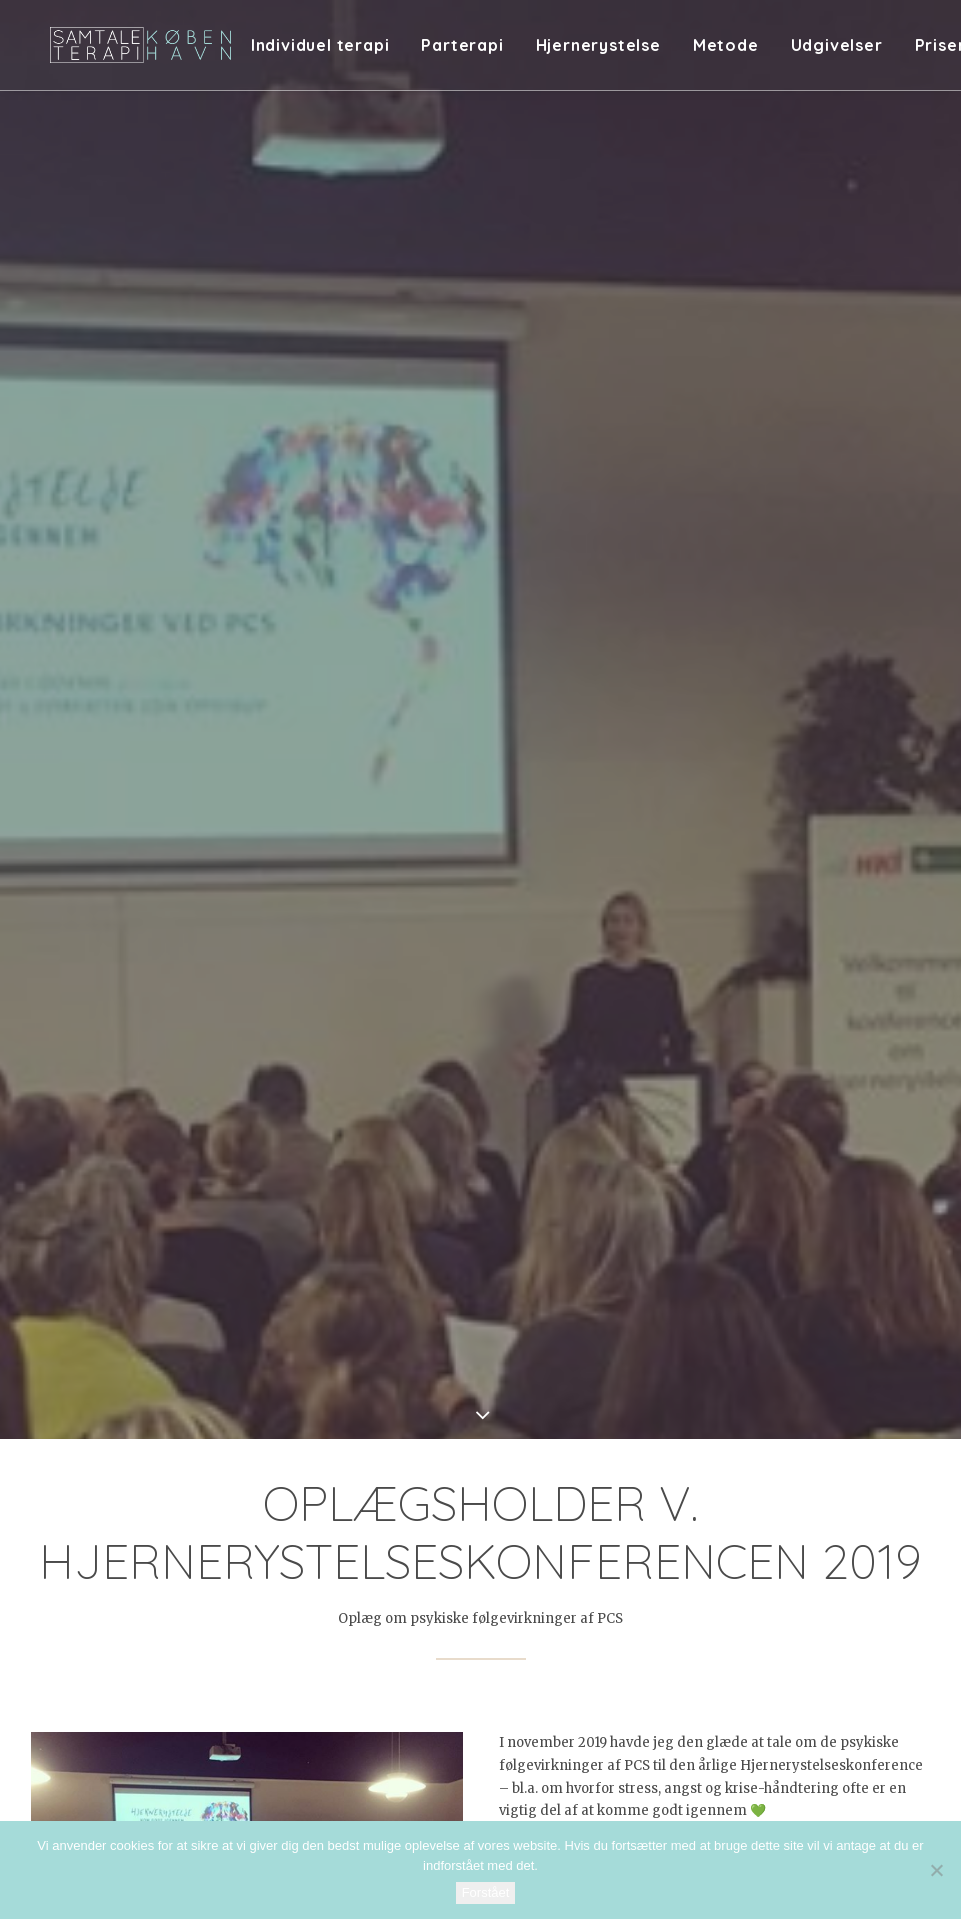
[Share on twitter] (403, 1645)
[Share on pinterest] (455, 1645)
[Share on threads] (429, 1645)
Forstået (486, 1892)
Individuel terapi (349, 52)
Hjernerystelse (627, 52)
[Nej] (936, 1870)
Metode (755, 52)
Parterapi (492, 52)
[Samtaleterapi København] (156, 52)
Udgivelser (866, 52)
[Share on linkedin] (481, 1645)
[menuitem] (356, 52)
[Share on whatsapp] (507, 1645)
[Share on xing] (559, 1645)
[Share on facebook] (377, 1645)
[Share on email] (585, 1645)
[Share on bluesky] (533, 1645)
